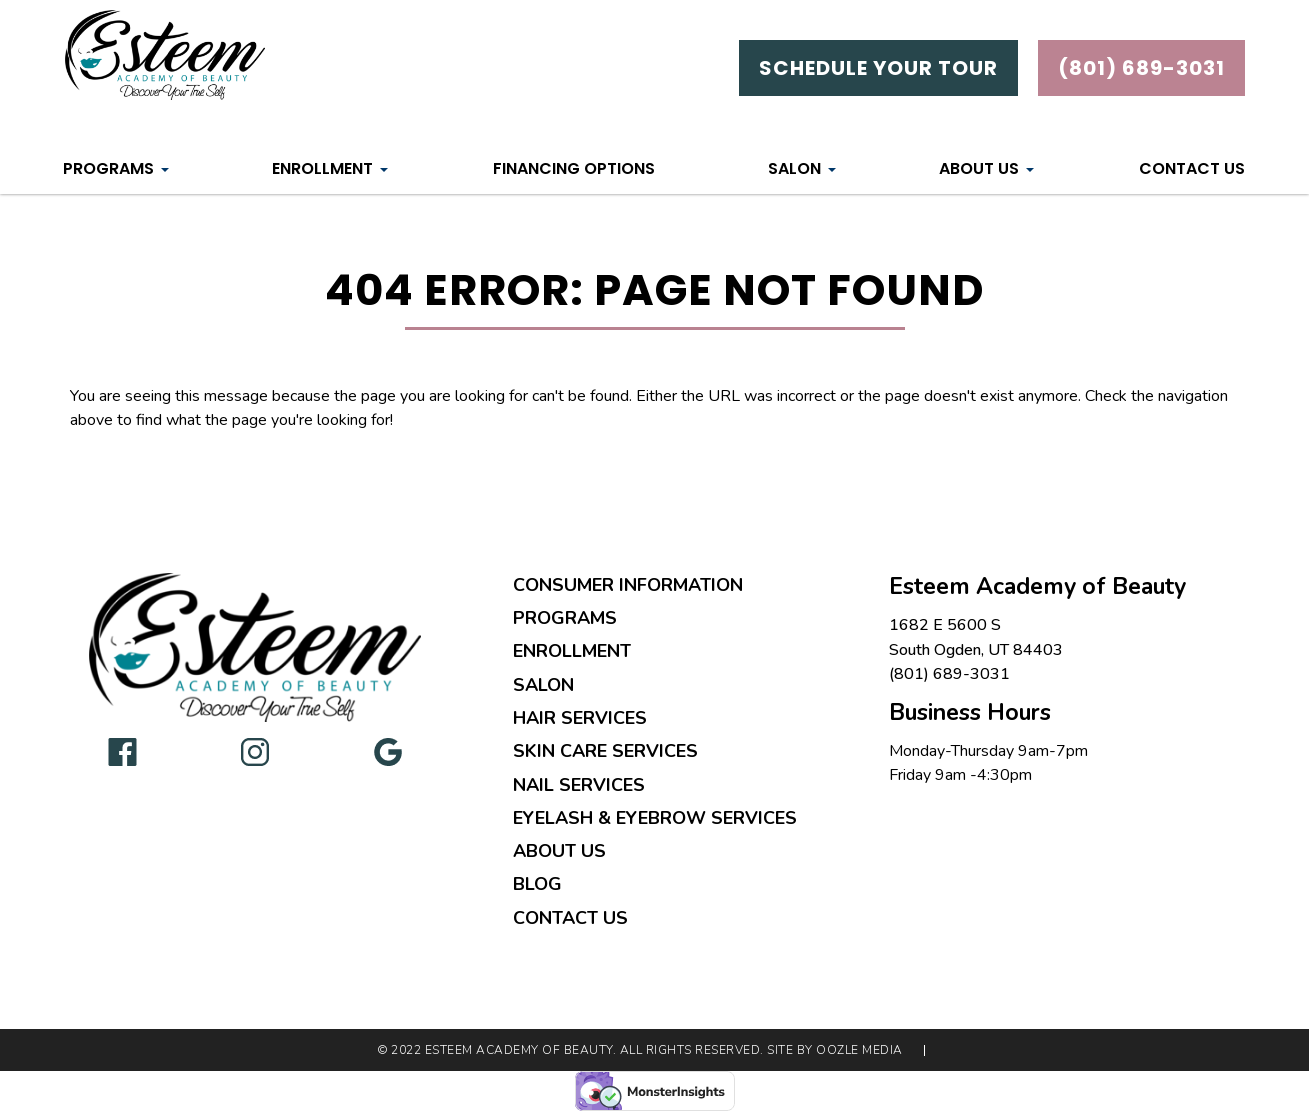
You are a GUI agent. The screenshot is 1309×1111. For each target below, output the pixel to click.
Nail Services (579, 785)
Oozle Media (859, 1050)
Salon (794, 168)
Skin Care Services (605, 751)
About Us (979, 168)
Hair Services (580, 718)
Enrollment (322, 168)
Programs (108, 168)
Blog (537, 884)
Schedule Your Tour (878, 68)
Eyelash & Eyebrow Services (655, 818)
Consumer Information (628, 585)
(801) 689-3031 (949, 674)
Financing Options (574, 168)
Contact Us (1192, 168)
